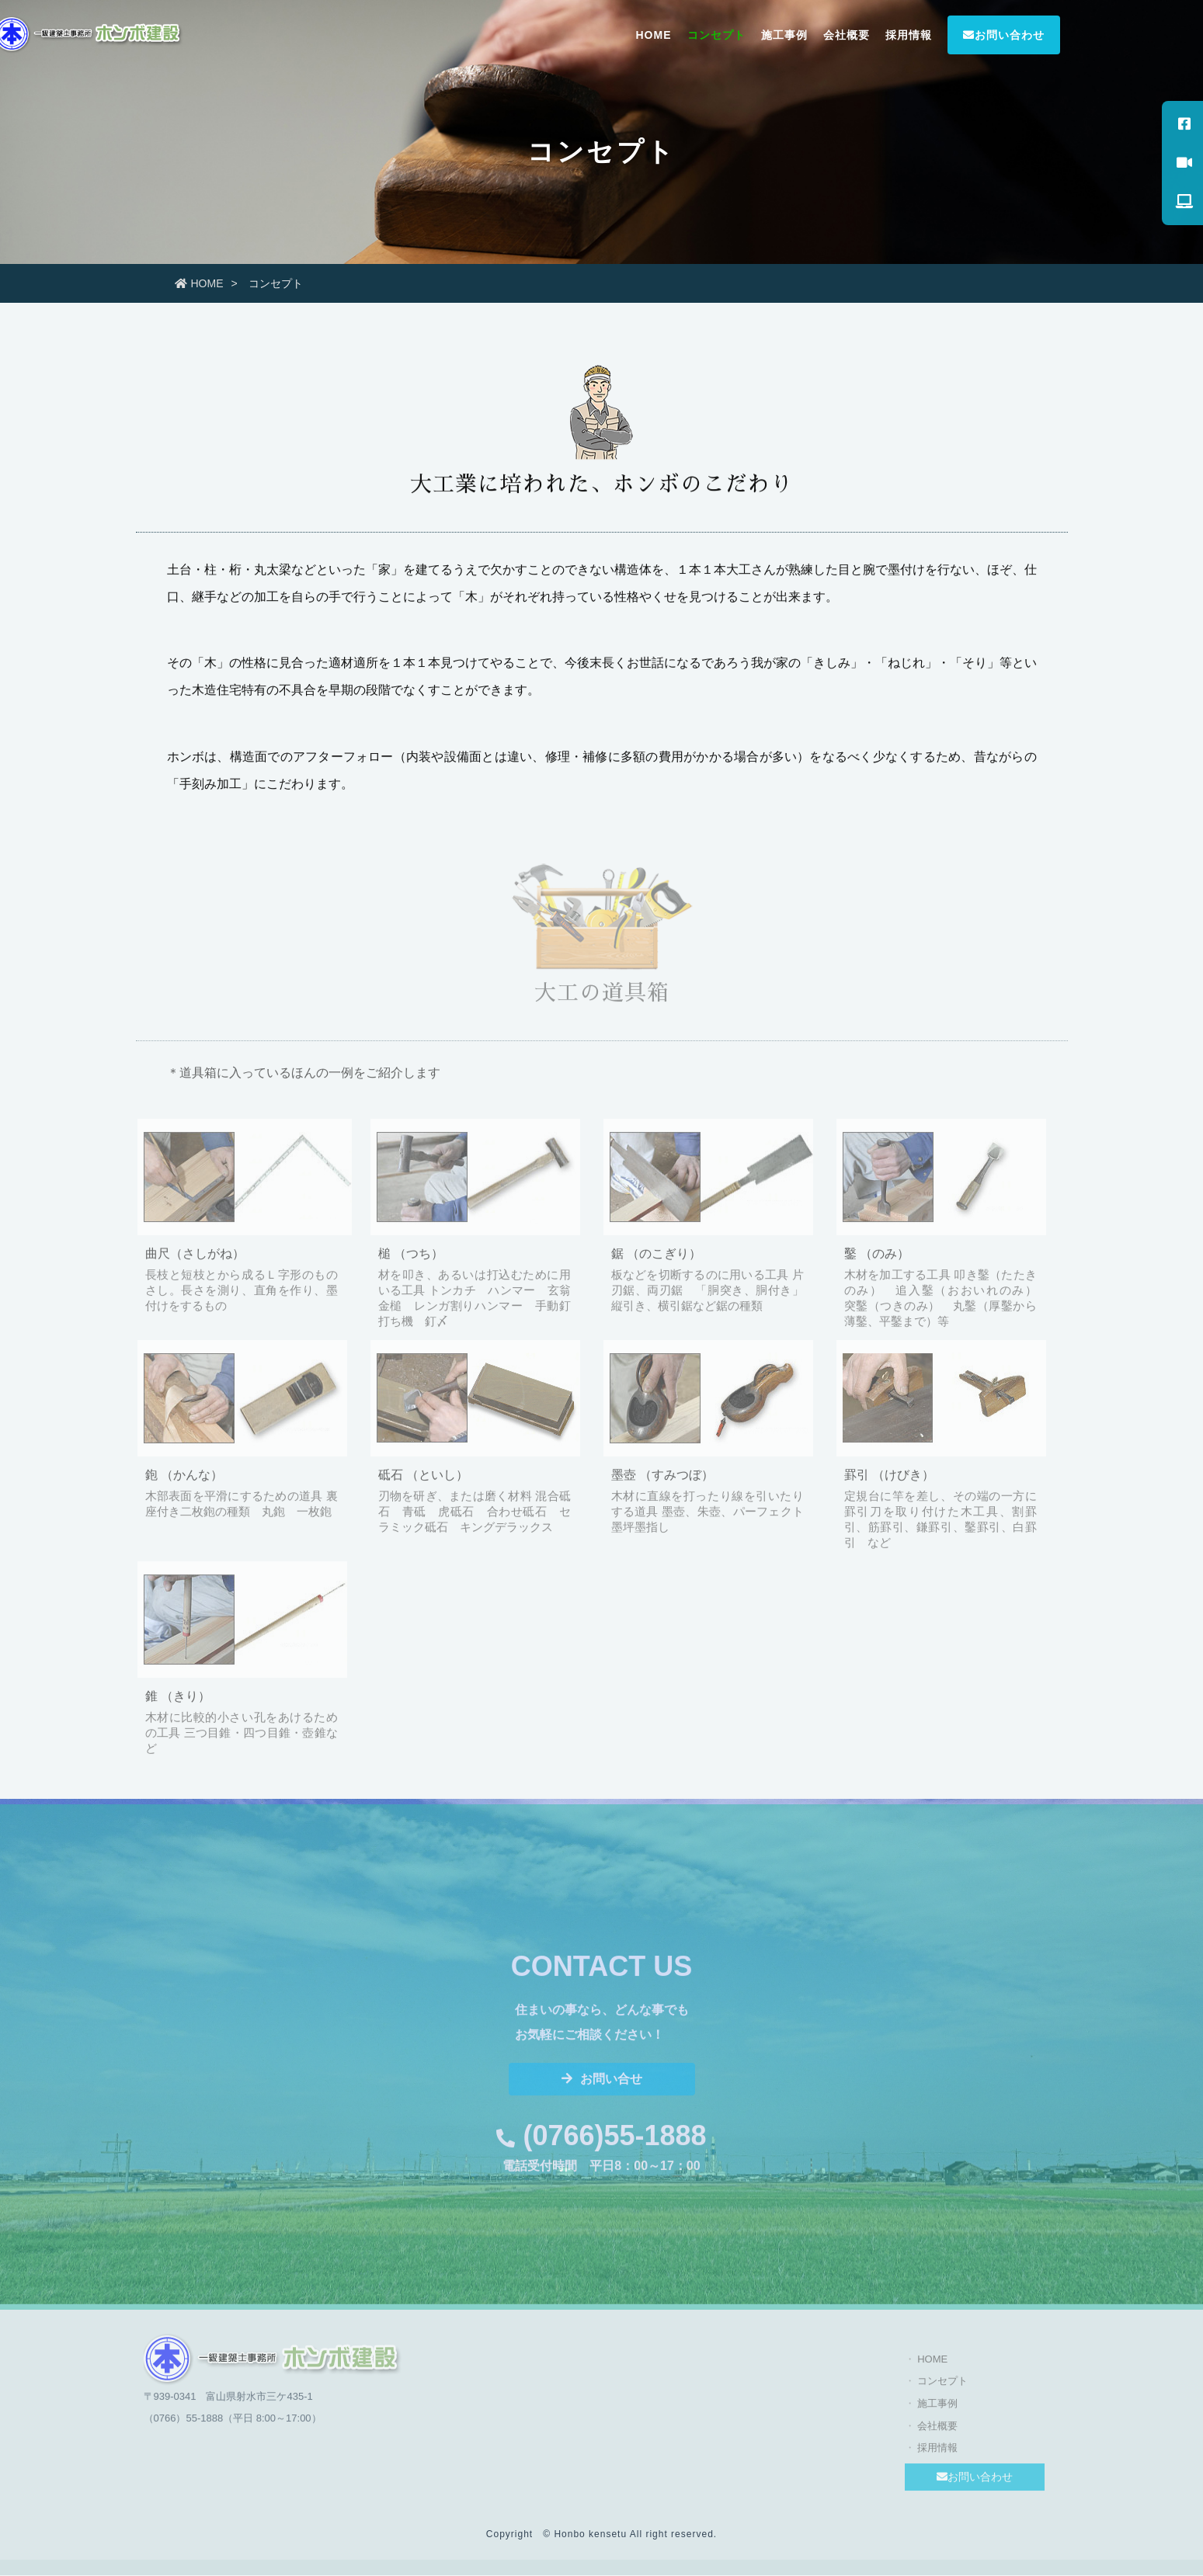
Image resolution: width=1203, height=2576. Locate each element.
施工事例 (784, 35)
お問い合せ (602, 2085)
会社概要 (846, 35)
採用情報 (908, 35)
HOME (654, 35)
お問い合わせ (1004, 35)
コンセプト (716, 35)
